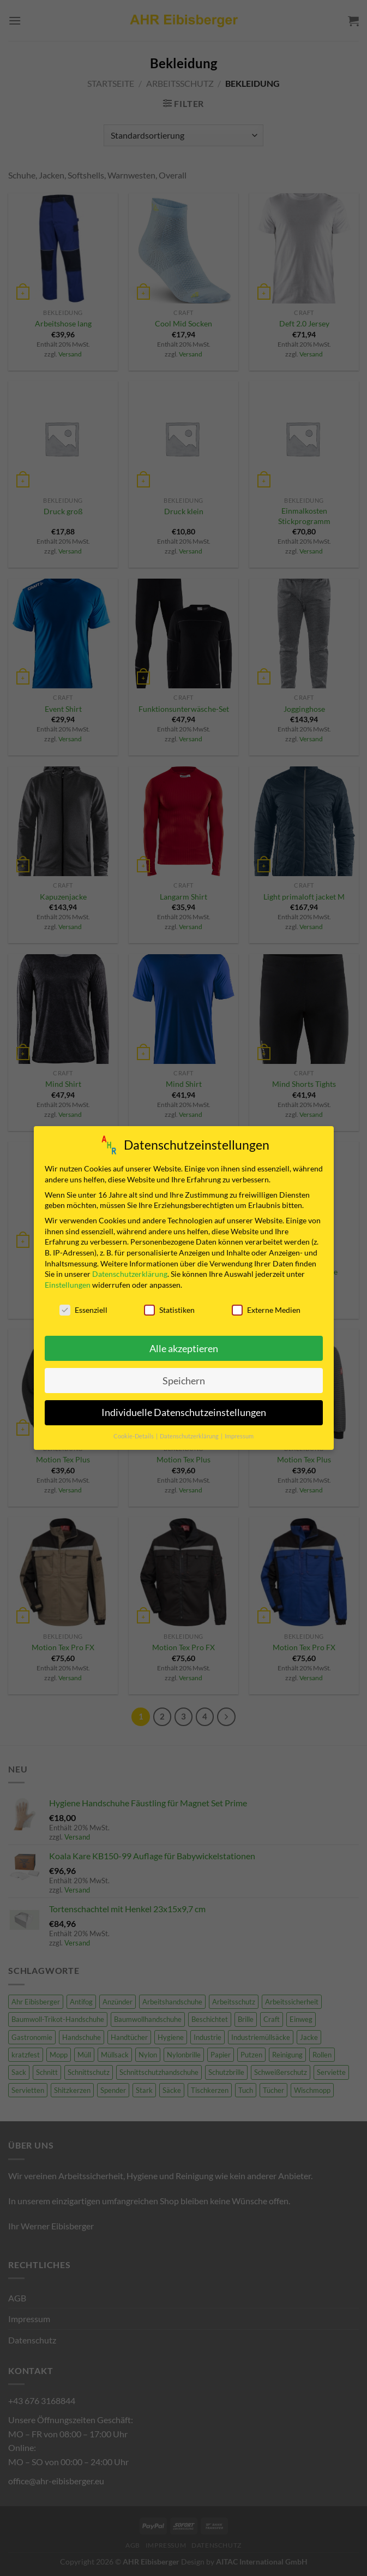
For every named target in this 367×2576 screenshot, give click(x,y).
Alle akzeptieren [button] (183, 1346)
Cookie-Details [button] (134, 1434)
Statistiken (169, 1307)
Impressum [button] (239, 1434)
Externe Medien (266, 1307)
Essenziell (83, 1307)
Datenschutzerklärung (129, 1272)
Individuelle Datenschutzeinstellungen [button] (183, 1411)
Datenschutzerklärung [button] (190, 1434)
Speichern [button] (184, 1378)
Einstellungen (68, 1282)
